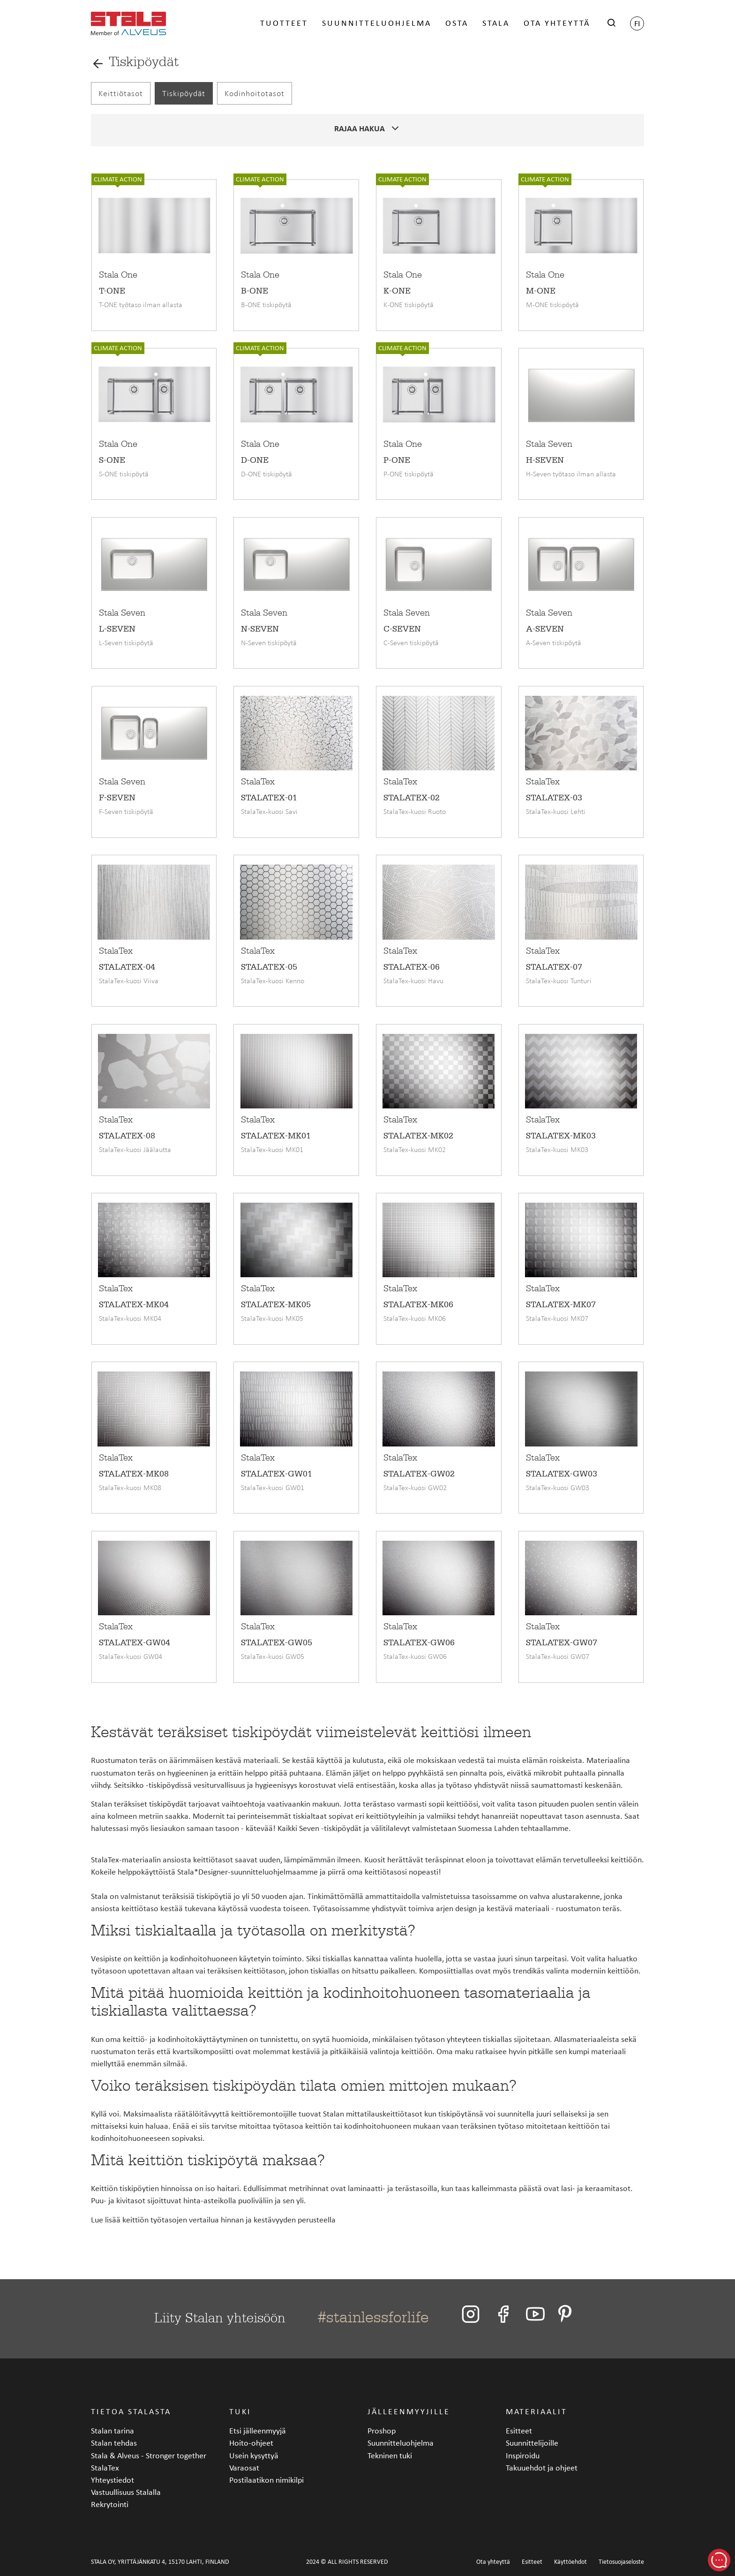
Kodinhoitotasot (255, 93)
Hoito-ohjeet (251, 2442)
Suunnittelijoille (532, 2442)
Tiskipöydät (183, 93)
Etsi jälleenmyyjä (257, 2430)
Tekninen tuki (390, 2455)
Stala (496, 24)
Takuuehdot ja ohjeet (542, 2467)
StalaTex (105, 1859)
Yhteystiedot (112, 2479)
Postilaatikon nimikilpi (266, 2479)
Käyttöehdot (570, 2561)
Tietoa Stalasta (131, 2411)
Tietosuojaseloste (621, 2561)
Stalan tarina (112, 2430)
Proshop (382, 2430)
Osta (456, 24)
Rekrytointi (109, 2504)
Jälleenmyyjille (409, 2411)
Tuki (240, 2411)
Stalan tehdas (114, 2442)
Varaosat (244, 2467)
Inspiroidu (523, 2455)
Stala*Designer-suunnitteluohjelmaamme (247, 1871)
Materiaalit (536, 2411)
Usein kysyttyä (253, 2455)
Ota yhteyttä (557, 24)
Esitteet (519, 2430)
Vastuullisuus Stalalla (126, 2491)
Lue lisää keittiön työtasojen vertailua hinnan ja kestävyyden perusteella (213, 2219)
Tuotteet (284, 24)
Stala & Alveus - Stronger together (148, 2455)
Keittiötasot (120, 93)
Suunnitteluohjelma (376, 24)
